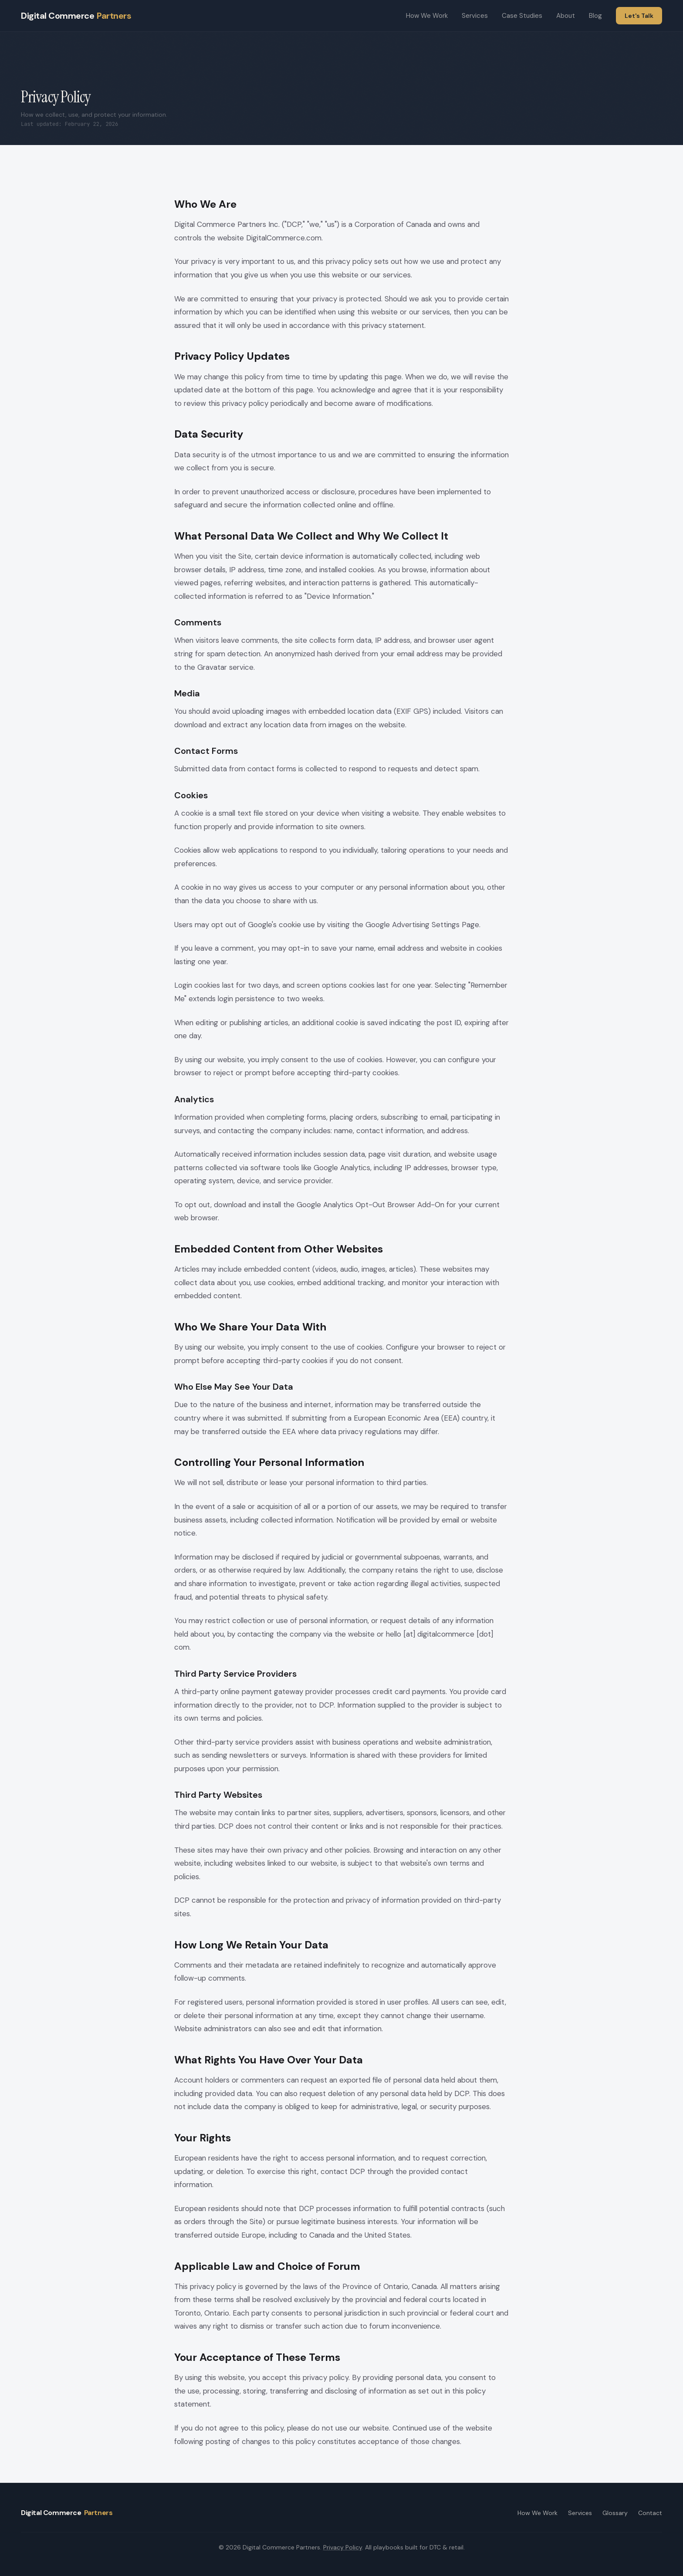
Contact (650, 2513)
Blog (595, 15)
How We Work (427, 15)
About (565, 15)
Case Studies (522, 15)
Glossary (615, 2513)
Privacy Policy (342, 2547)
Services (475, 15)
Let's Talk (639, 16)
